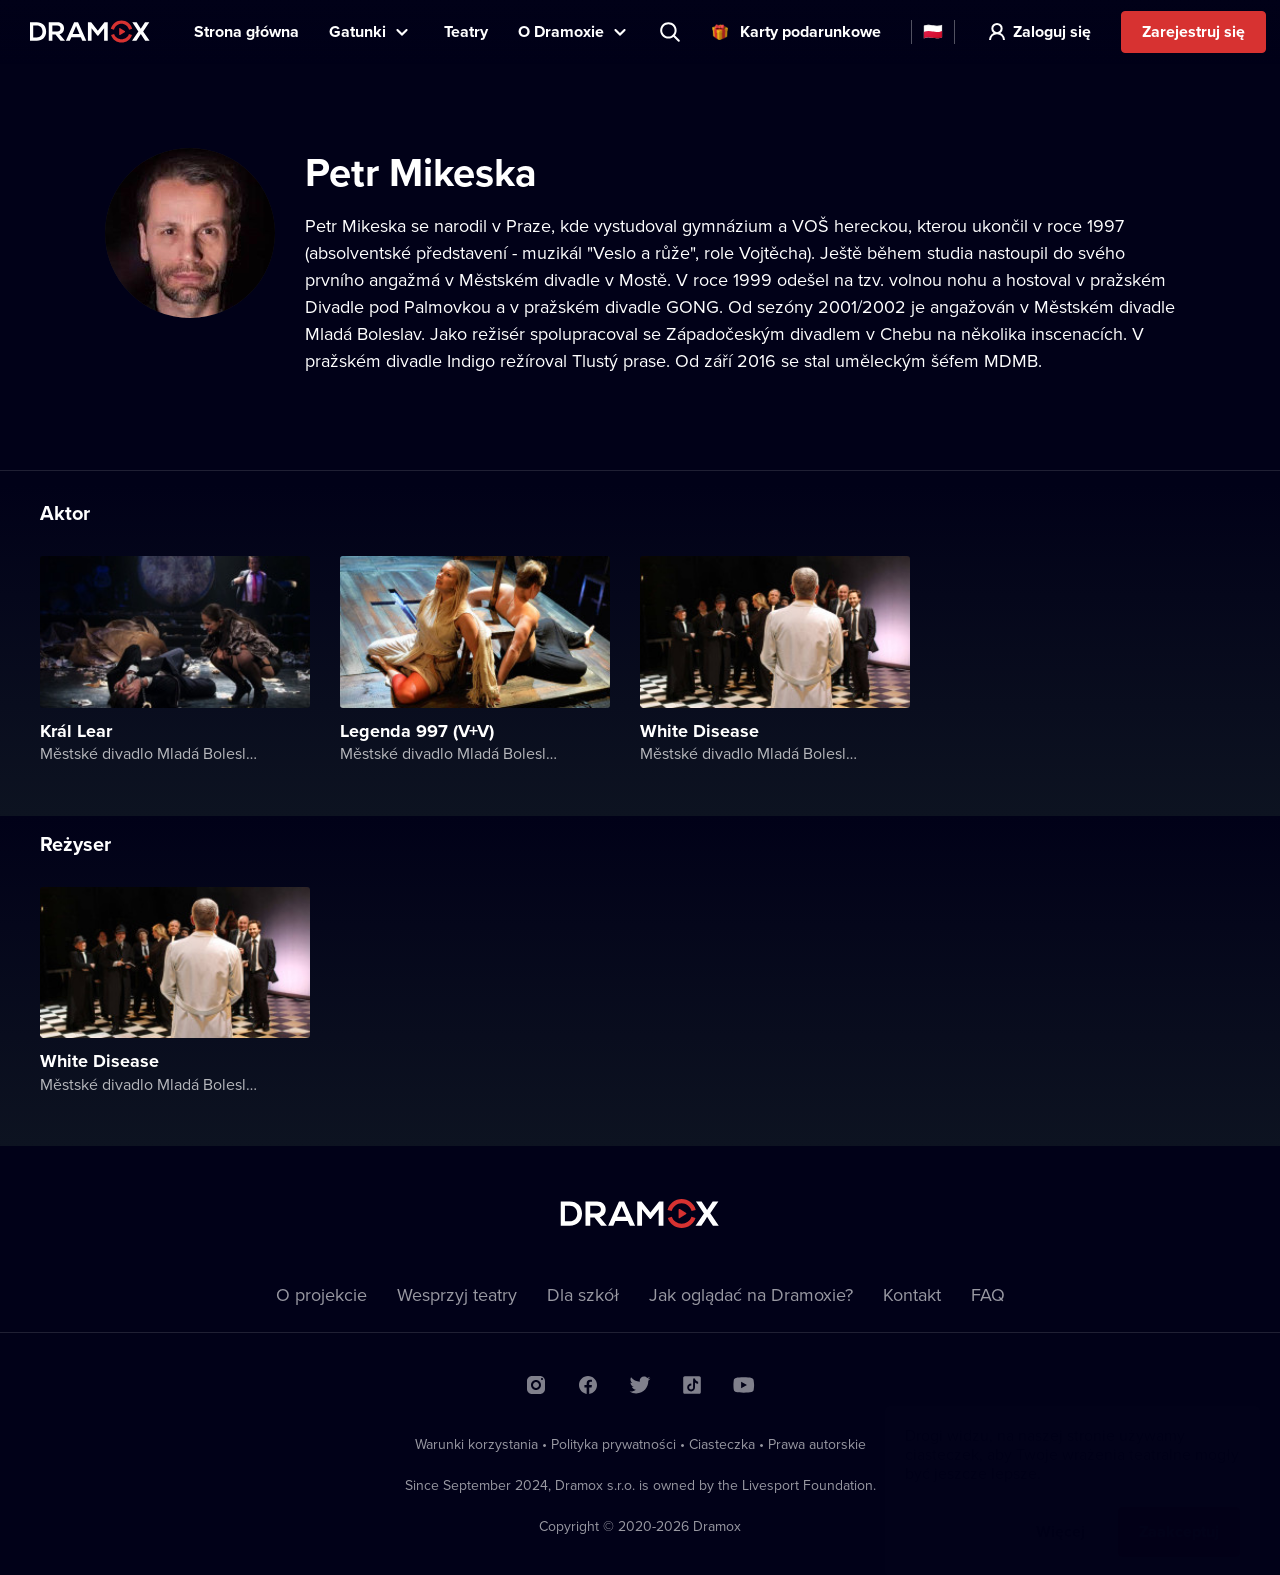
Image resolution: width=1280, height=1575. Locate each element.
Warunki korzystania (476, 1444)
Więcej (1060, 1511)
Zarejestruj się (1193, 31)
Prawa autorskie (817, 1444)
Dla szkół (583, 1294)
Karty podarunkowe (810, 31)
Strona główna (246, 31)
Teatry (466, 31)
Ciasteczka (722, 1444)
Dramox (90, 31)
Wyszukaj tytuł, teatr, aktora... (672, 32)
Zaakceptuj (1179, 1511)
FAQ (988, 1294)
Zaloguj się (1052, 31)
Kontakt (912, 1294)
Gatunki (357, 31)
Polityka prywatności (613, 1444)
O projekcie (321, 1294)
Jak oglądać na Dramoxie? (751, 1294)
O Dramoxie (561, 31)
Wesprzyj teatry (457, 1294)
